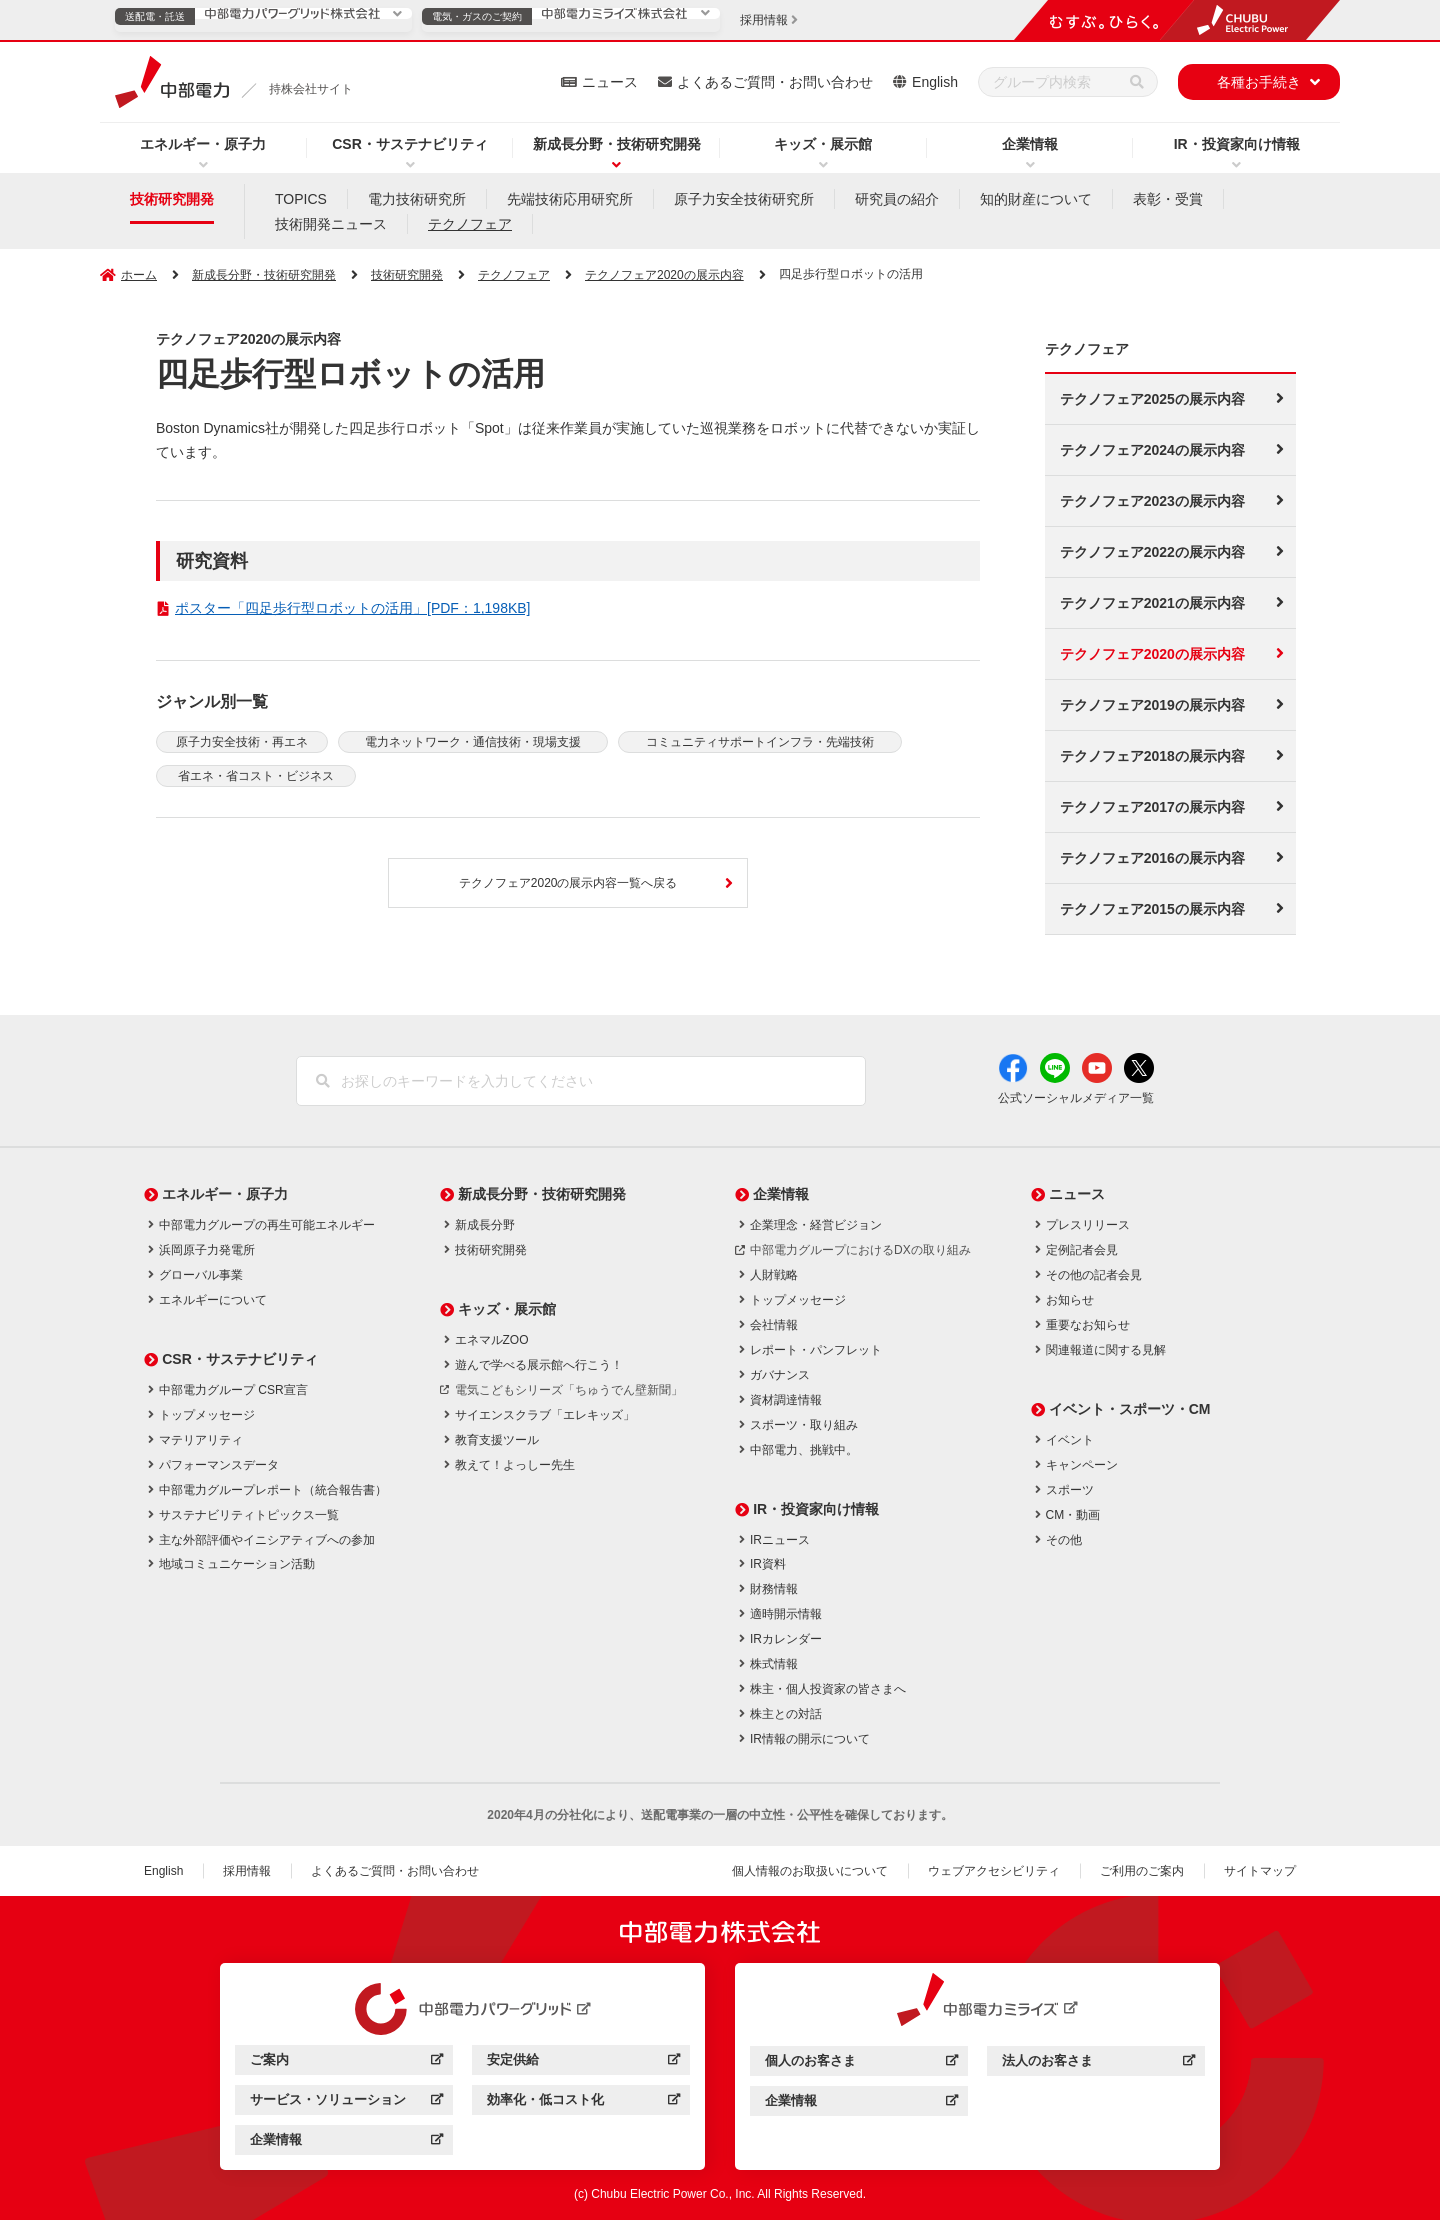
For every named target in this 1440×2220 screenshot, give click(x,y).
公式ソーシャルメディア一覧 (1076, 1098)
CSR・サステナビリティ (410, 144)
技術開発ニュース (331, 224)
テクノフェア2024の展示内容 (1152, 450)
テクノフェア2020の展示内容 (664, 275)
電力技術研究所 (417, 199)
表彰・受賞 (1168, 199)
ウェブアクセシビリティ (994, 1871)
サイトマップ (1260, 1871)
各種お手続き (1259, 82)
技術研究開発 (172, 199)
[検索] (1137, 82)
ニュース (610, 82)
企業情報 (1030, 144)
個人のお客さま (861, 2063)
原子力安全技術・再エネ (242, 742)
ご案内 (346, 2062)
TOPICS (301, 199)
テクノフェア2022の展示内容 (1152, 552)
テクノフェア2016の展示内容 (1152, 858)
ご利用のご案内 (1142, 1871)
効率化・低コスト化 (583, 2102)
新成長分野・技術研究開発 (617, 144)
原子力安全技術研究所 (744, 199)
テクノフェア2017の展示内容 (1152, 807)
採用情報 (247, 1871)
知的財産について (1036, 199)
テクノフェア (470, 224)
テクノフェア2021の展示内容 (1152, 603)
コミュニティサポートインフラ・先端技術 (760, 742)
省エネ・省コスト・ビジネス (256, 776)
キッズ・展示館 (823, 144)
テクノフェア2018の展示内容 (1152, 756)
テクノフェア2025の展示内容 (1152, 399)
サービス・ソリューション (346, 2102)
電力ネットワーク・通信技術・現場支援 (473, 742)
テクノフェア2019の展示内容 (1152, 705)
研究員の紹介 (897, 199)
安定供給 (583, 2062)
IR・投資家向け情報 (1237, 144)
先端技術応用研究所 (570, 199)
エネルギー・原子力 (203, 144)
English (935, 82)
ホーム (139, 275)
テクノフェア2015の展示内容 (1152, 909)
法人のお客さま (1098, 2063)
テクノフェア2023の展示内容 (1152, 501)
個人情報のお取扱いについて (810, 1871)
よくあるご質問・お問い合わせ (775, 82)
